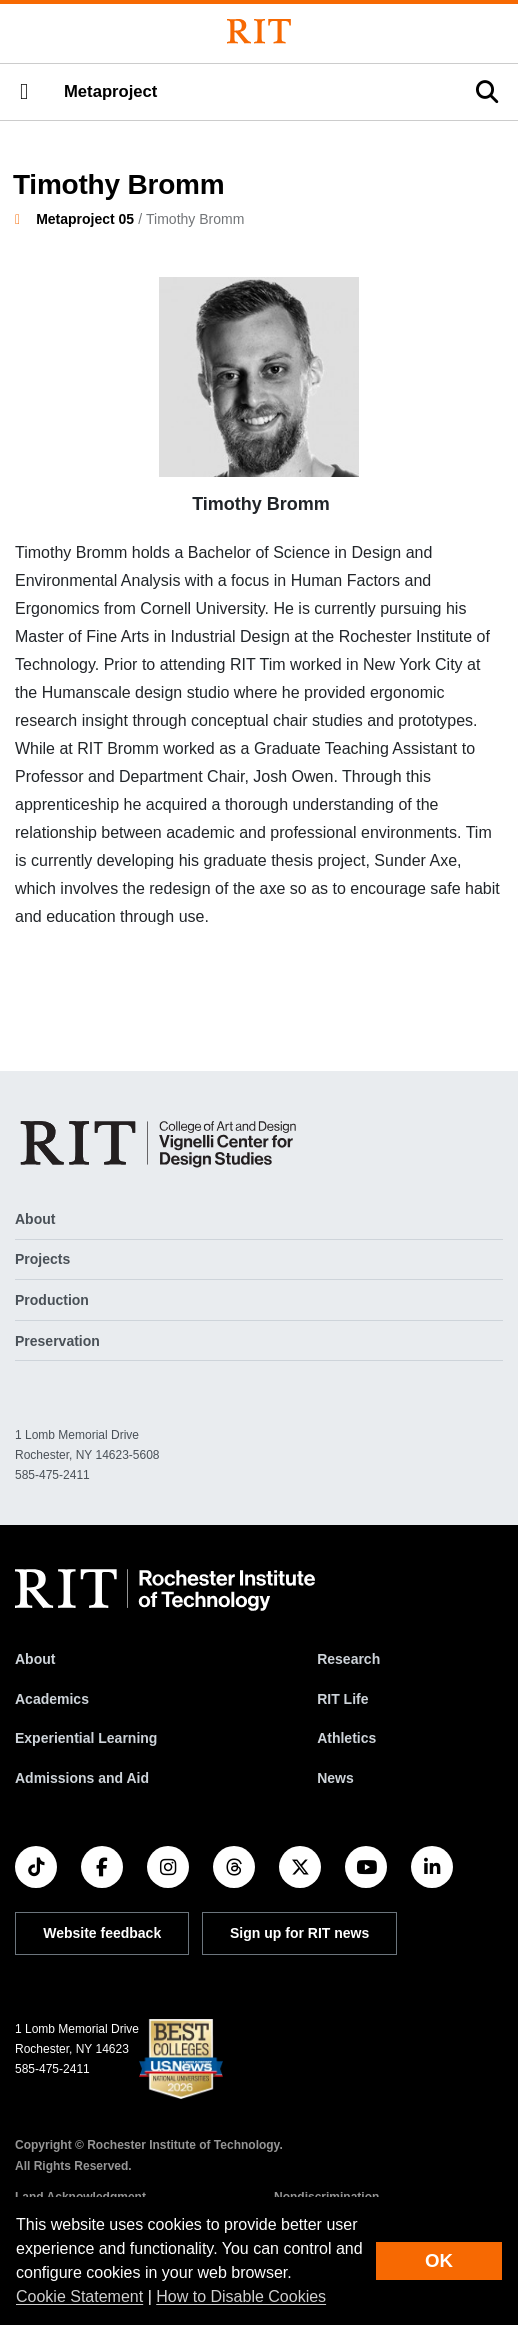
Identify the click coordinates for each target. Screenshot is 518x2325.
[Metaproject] (162, 1143)
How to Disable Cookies (241, 2296)
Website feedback (102, 1933)
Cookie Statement (79, 2296)
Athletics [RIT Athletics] (346, 1738)
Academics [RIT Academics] (52, 1699)
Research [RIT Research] (348, 1659)
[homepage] (25, 219)
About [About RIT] (35, 1659)
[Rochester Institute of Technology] (259, 31)
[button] (24, 92)
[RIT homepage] (165, 1590)
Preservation (57, 1341)
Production (52, 1300)
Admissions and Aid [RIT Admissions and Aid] (82, 1778)
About (35, 1219)
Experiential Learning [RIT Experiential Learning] (86, 1738)
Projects (42, 1259)
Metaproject (110, 91)
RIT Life (342, 1699)
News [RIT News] (335, 1778)
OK (439, 2260)
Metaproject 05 (85, 219)
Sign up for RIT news (299, 1933)
